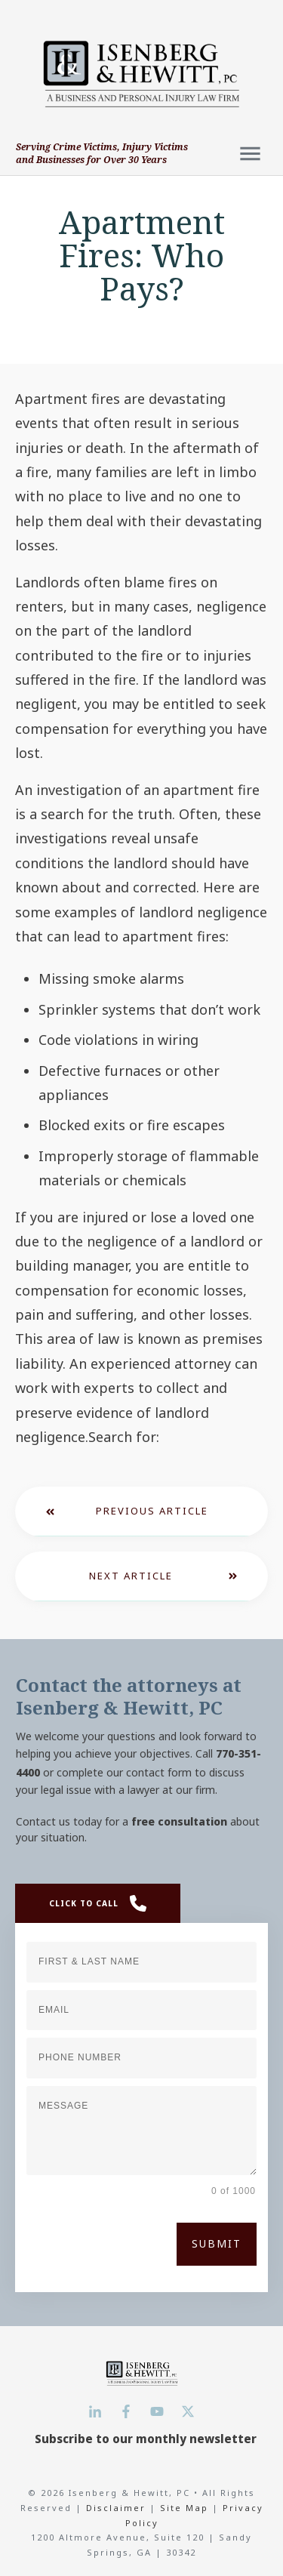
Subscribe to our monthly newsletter (146, 2438)
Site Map (184, 2507)
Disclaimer (117, 2507)
